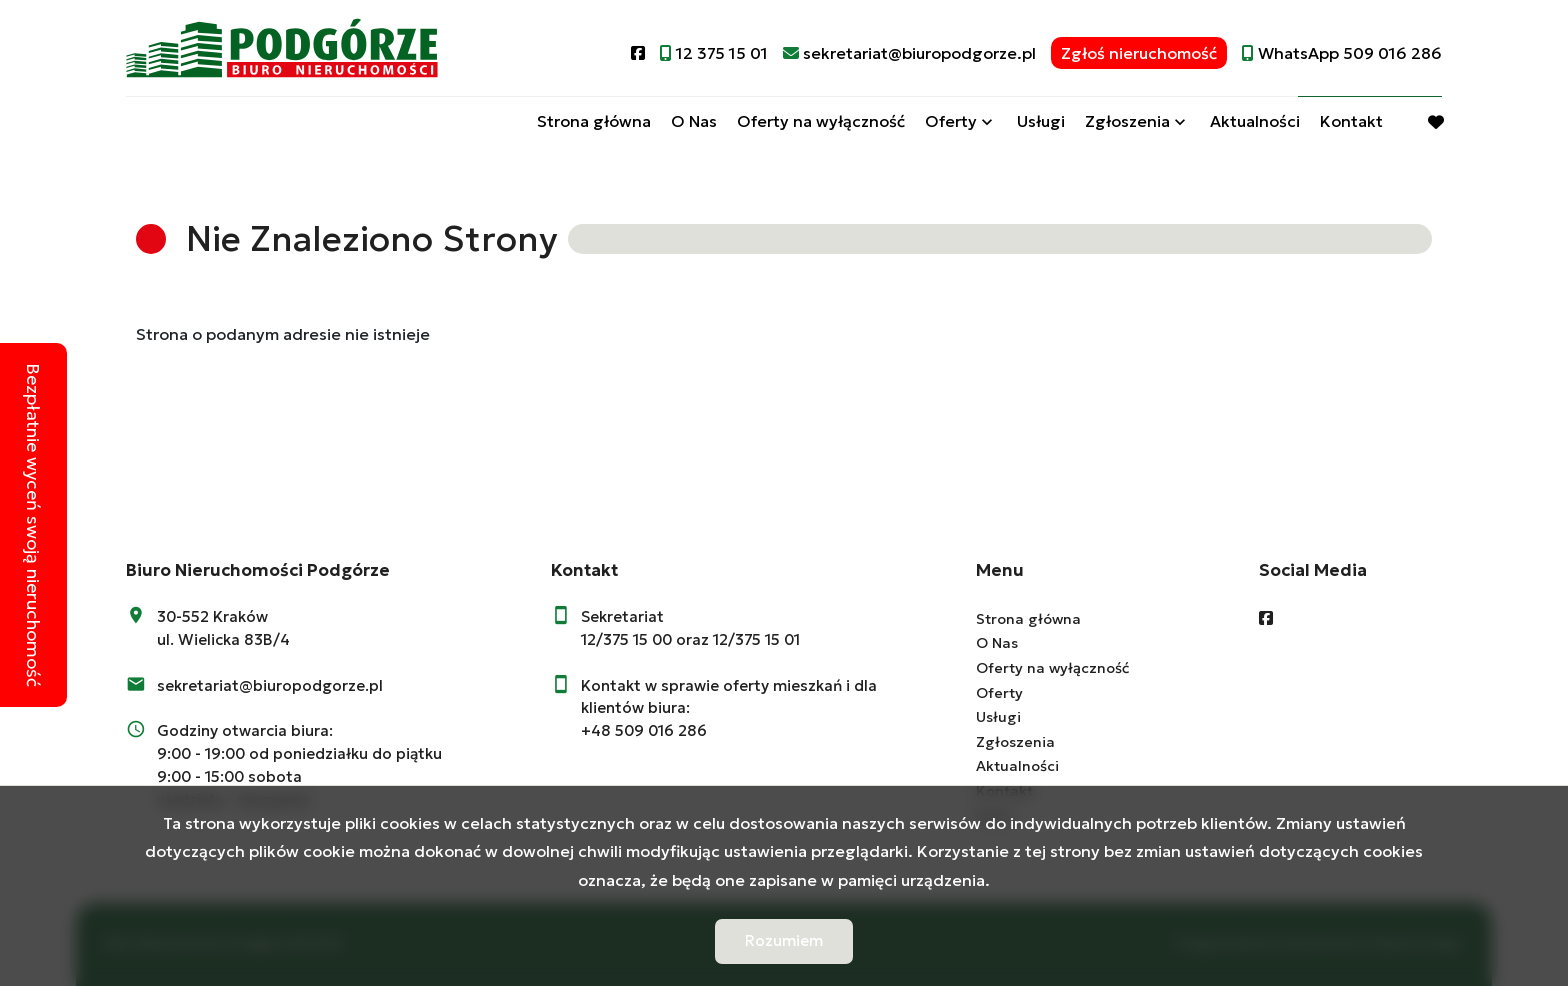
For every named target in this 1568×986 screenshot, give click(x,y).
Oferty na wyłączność (821, 123)
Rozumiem (784, 940)
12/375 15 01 (756, 639)
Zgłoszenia (1127, 123)
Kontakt (1351, 123)
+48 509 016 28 (639, 730)
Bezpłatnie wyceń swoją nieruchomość (33, 525)
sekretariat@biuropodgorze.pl (270, 685)
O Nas (694, 123)
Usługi (1041, 123)
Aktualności (1255, 123)
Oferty (951, 123)
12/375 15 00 (626, 639)
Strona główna (594, 123)
